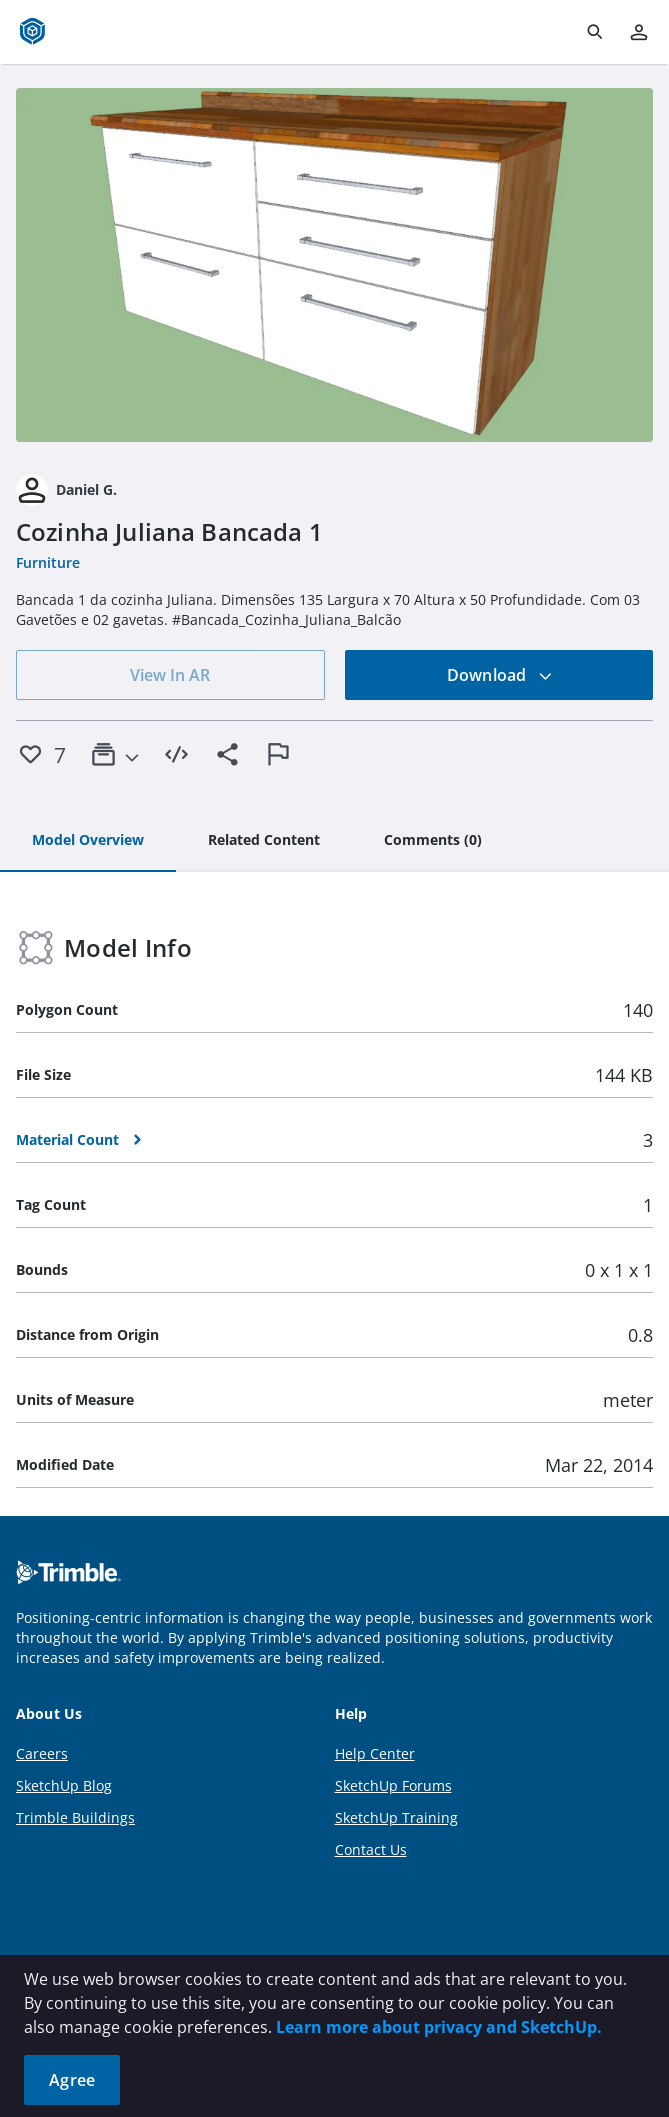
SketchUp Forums (393, 1785)
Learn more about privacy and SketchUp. (439, 2027)
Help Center (375, 1753)
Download (500, 675)
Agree (72, 2080)
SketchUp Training (396, 1817)
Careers (42, 1753)
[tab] (88, 841)
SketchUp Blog (64, 1785)
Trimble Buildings (75, 1817)
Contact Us (371, 1849)
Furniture (48, 562)
